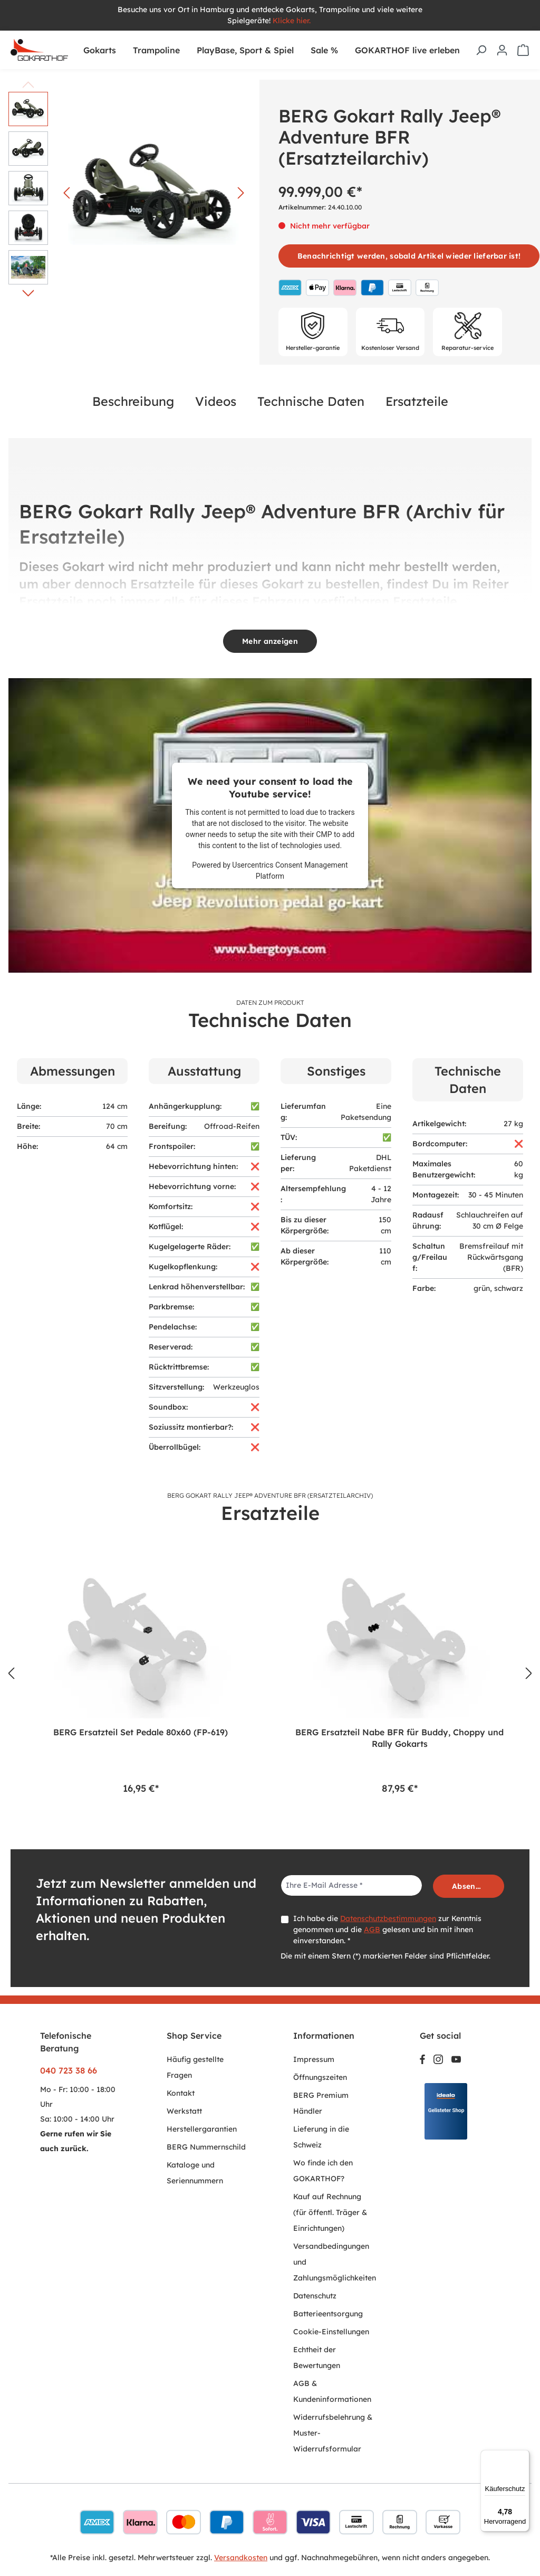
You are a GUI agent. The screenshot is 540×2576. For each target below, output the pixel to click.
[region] (270, 1673)
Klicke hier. (293, 20)
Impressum (313, 2059)
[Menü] (523, 2456)
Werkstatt (184, 2111)
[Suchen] (481, 50)
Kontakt (181, 2093)
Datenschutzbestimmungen (388, 1918)
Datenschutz (314, 2296)
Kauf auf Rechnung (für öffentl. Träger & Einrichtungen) (330, 2212)
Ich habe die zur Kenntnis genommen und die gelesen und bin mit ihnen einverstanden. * (387, 1929)
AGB (372, 1929)
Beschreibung (133, 401)
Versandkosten (240, 2557)
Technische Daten (310, 401)
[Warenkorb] (523, 50)
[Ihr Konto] (502, 50)
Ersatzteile (416, 401)
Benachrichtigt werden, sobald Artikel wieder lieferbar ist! (409, 256)
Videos (215, 401)
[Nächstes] (241, 193)
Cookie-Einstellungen (331, 2331)
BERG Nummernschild (206, 2147)
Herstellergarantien (202, 2129)
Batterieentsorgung (328, 2313)
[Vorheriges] (66, 193)
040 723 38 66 (68, 2070)
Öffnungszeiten (320, 2077)
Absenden (470, 1886)
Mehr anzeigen (270, 641)
